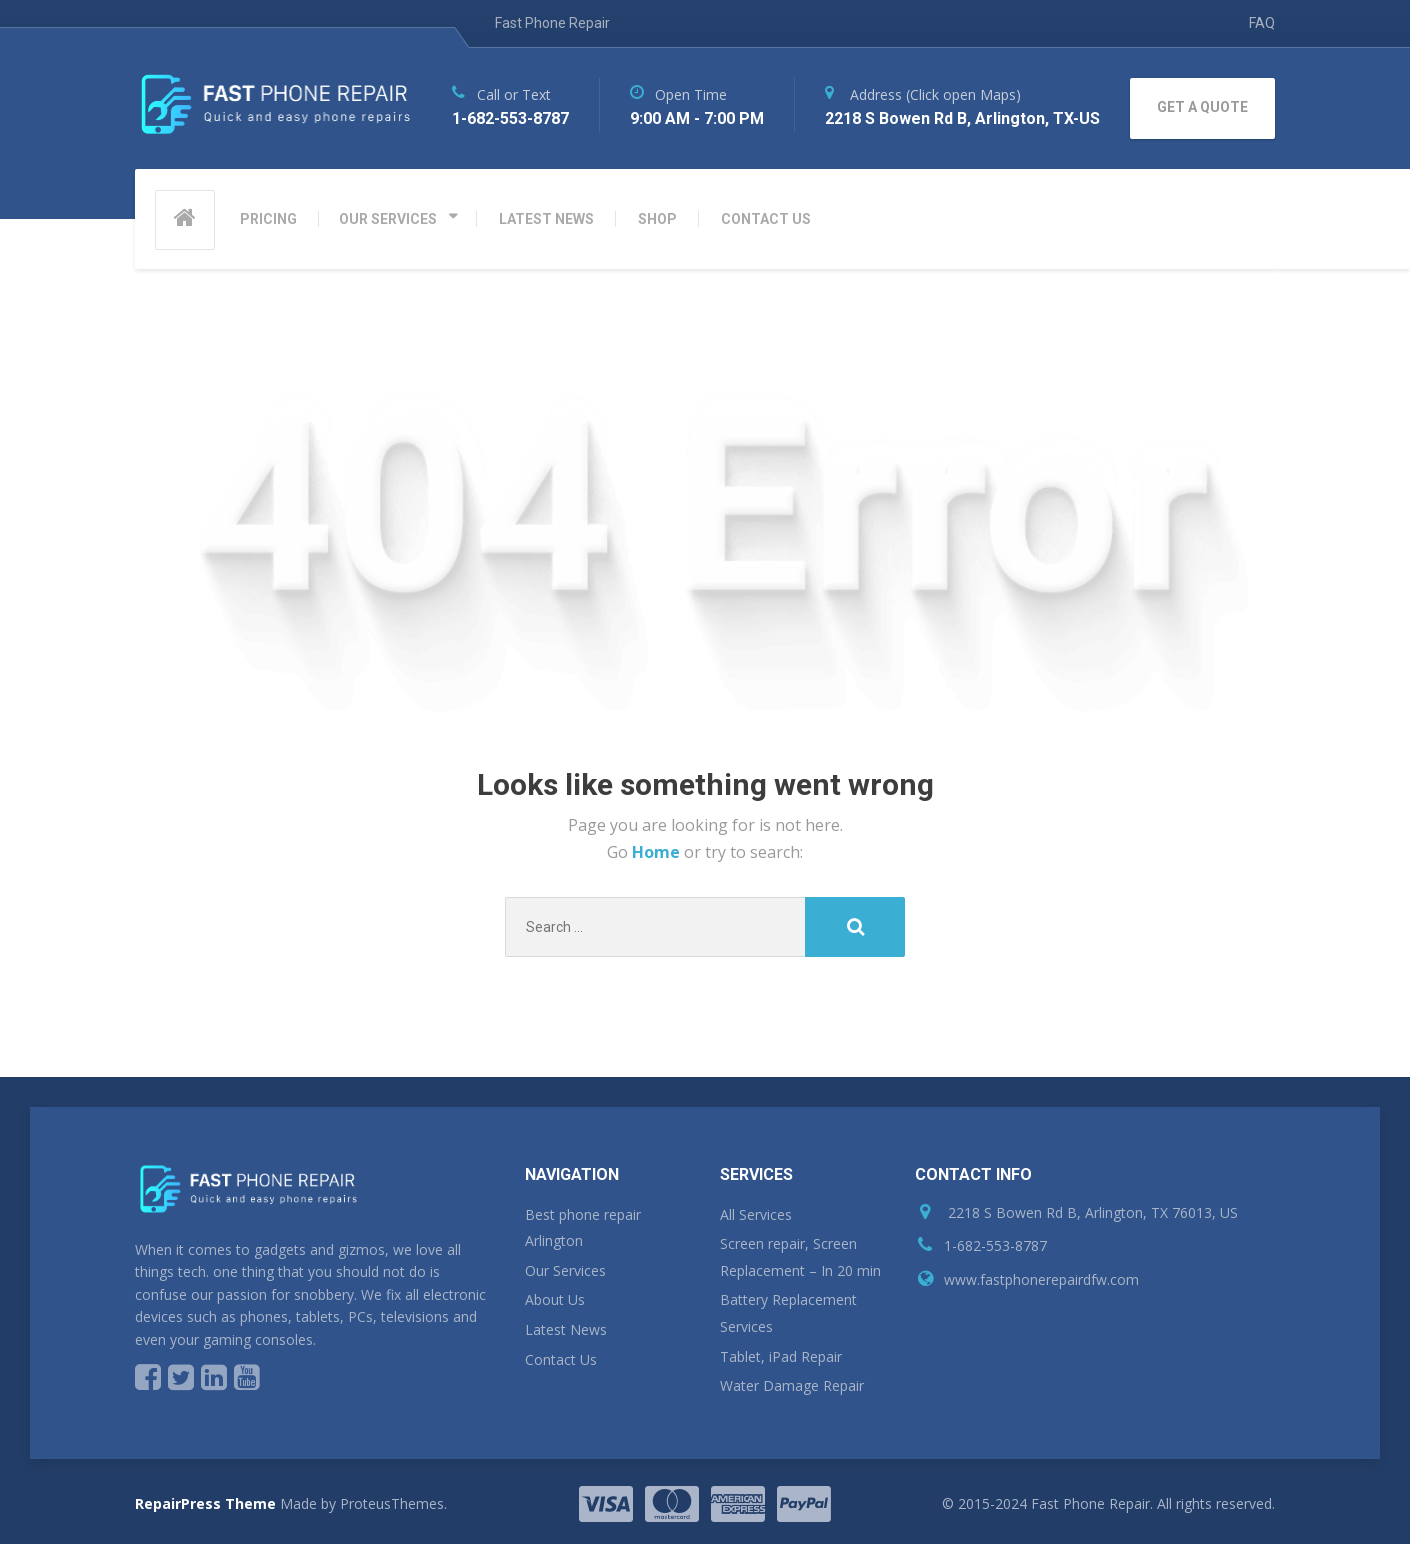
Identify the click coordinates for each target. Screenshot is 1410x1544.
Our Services (565, 1270)
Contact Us (561, 1359)
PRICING (268, 219)
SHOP (657, 219)
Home (658, 852)
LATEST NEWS (546, 219)
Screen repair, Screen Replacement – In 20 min (800, 1257)
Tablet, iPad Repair (781, 1356)
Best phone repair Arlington (583, 1228)
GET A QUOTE (1202, 107)
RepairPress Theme (205, 1503)
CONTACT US (766, 219)
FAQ (1262, 23)
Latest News (566, 1329)
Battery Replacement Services (788, 1313)
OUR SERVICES (388, 219)
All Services (756, 1214)
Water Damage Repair (792, 1385)
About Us (555, 1299)
